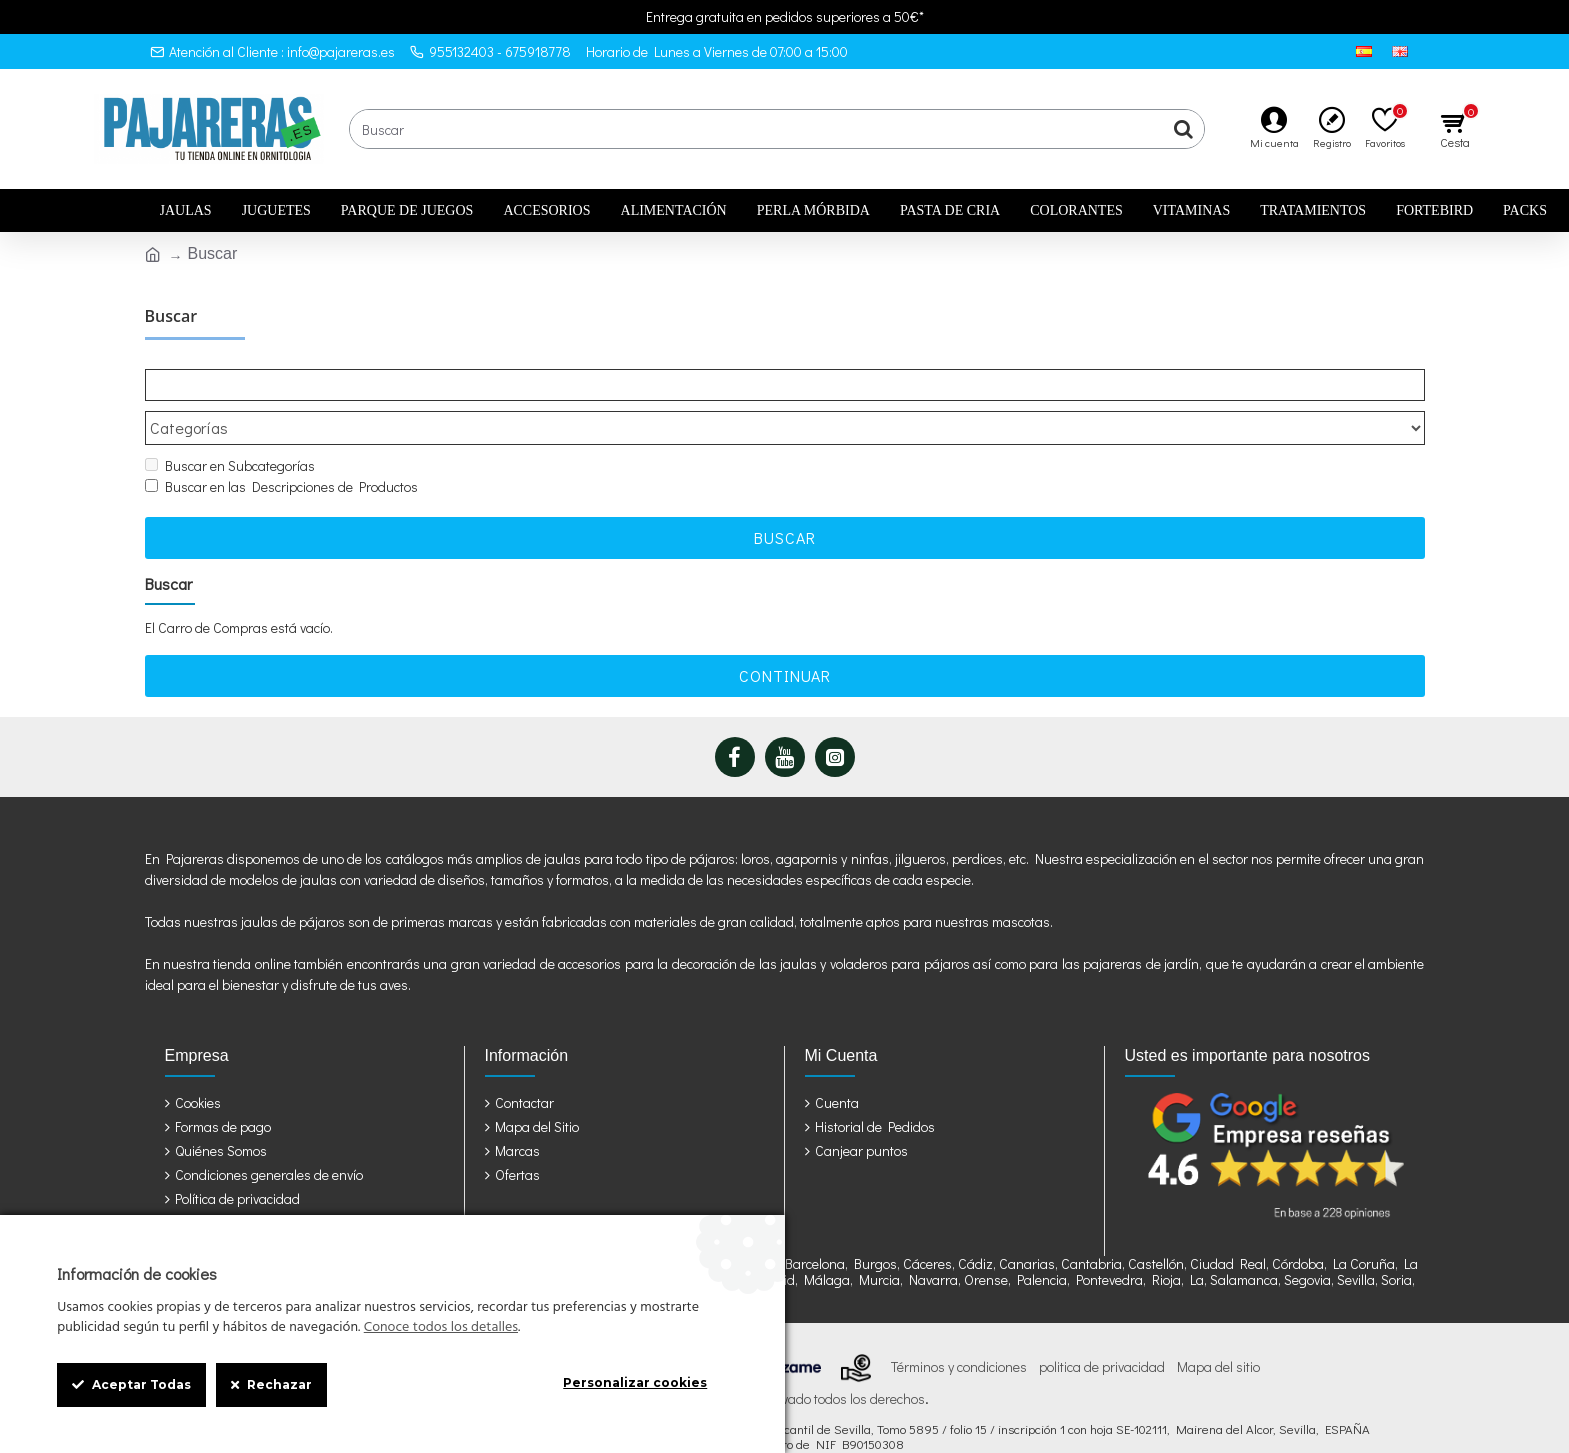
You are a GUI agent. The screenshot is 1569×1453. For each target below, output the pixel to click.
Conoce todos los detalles (441, 1328)
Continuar (785, 637)
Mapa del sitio (1218, 1329)
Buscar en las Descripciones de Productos (281, 448)
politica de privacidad (1102, 1329)
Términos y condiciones (959, 1329)
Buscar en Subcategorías (230, 427)
